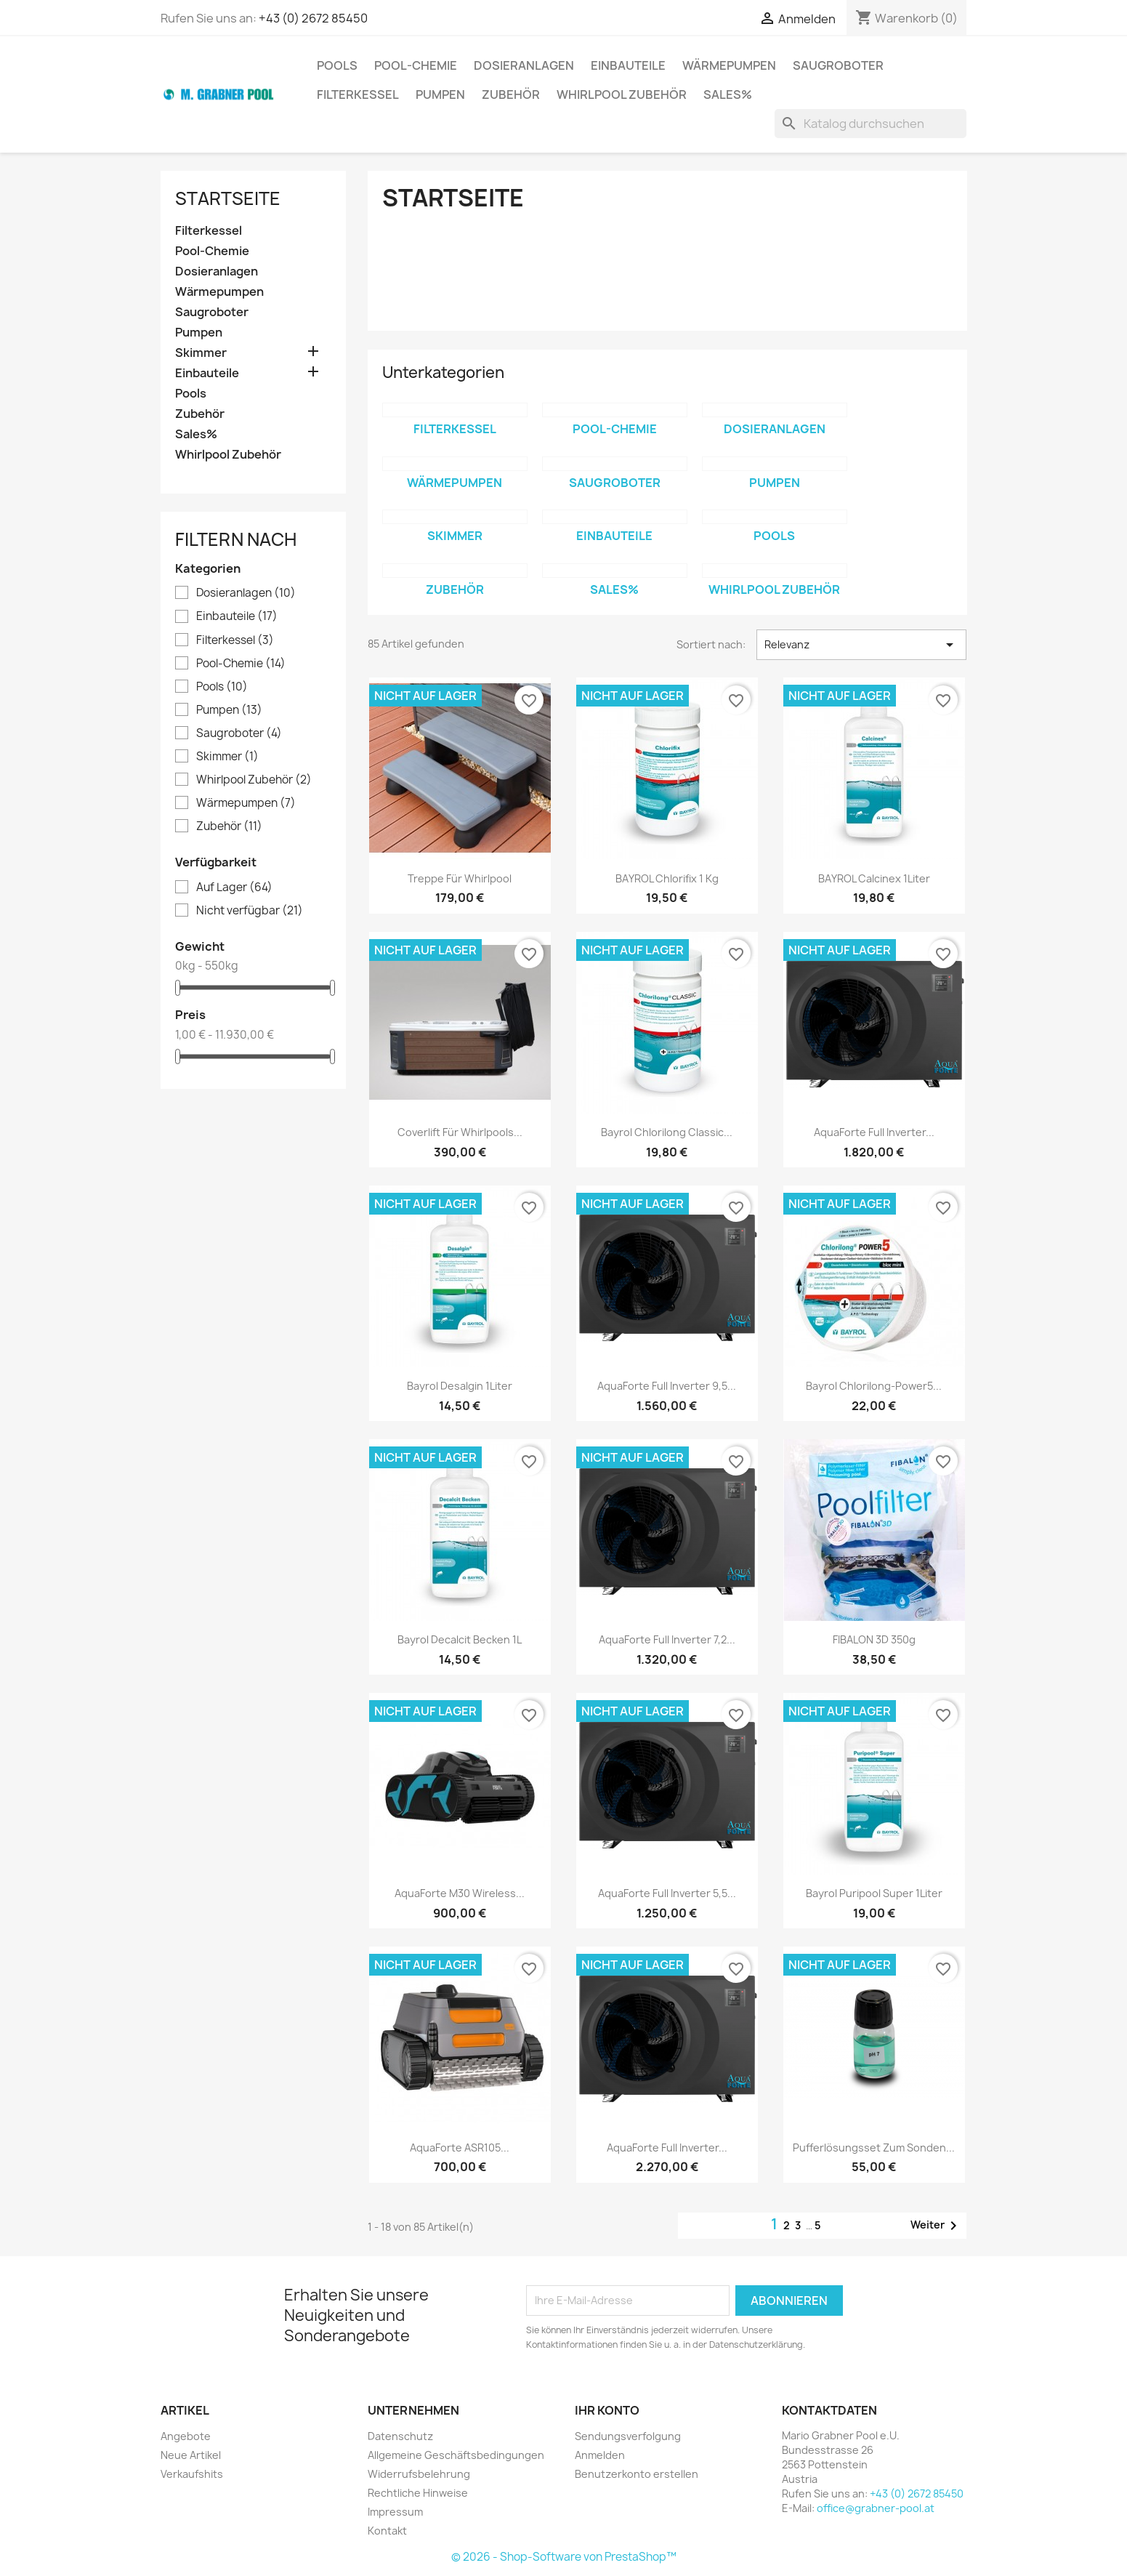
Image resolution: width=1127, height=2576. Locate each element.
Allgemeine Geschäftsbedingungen (456, 2455)
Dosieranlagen (524, 65)
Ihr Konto (607, 2410)
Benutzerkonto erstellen (636, 2474)
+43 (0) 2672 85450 (313, 18)
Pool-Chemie (415, 65)
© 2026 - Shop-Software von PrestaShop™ (563, 2556)
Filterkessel (358, 94)
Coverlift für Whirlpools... (459, 1132)
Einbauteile (628, 65)
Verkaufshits (192, 2474)
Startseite (227, 198)
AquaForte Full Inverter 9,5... (666, 1386)
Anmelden (600, 2455)
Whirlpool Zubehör (622, 94)
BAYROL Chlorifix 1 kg (667, 878)
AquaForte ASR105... (459, 2147)
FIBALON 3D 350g (874, 1639)
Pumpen (440, 94)
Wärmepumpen (729, 65)
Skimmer (201, 353)
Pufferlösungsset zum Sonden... (874, 2147)
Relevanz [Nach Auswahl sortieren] (861, 644)
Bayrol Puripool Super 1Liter (874, 1893)
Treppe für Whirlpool (460, 878)
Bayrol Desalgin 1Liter (459, 1386)
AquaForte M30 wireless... (460, 1893)
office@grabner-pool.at (875, 2508)
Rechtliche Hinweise (418, 2493)
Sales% (727, 94)
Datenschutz (400, 2436)
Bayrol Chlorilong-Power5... (874, 1386)
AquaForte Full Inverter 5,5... (667, 1893)
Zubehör (511, 94)
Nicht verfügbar (249, 910)
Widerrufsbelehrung (419, 2474)
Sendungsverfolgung (628, 2436)
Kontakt (387, 2530)
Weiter (936, 2225)
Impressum (395, 2512)
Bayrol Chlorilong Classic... (666, 1132)
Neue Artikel (191, 2455)
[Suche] (870, 123)
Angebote (186, 2436)
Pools (337, 65)
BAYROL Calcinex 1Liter (874, 878)
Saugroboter (838, 65)
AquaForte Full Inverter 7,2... (667, 1639)
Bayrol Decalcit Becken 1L (459, 1639)
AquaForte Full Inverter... (874, 1132)
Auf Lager (234, 887)
